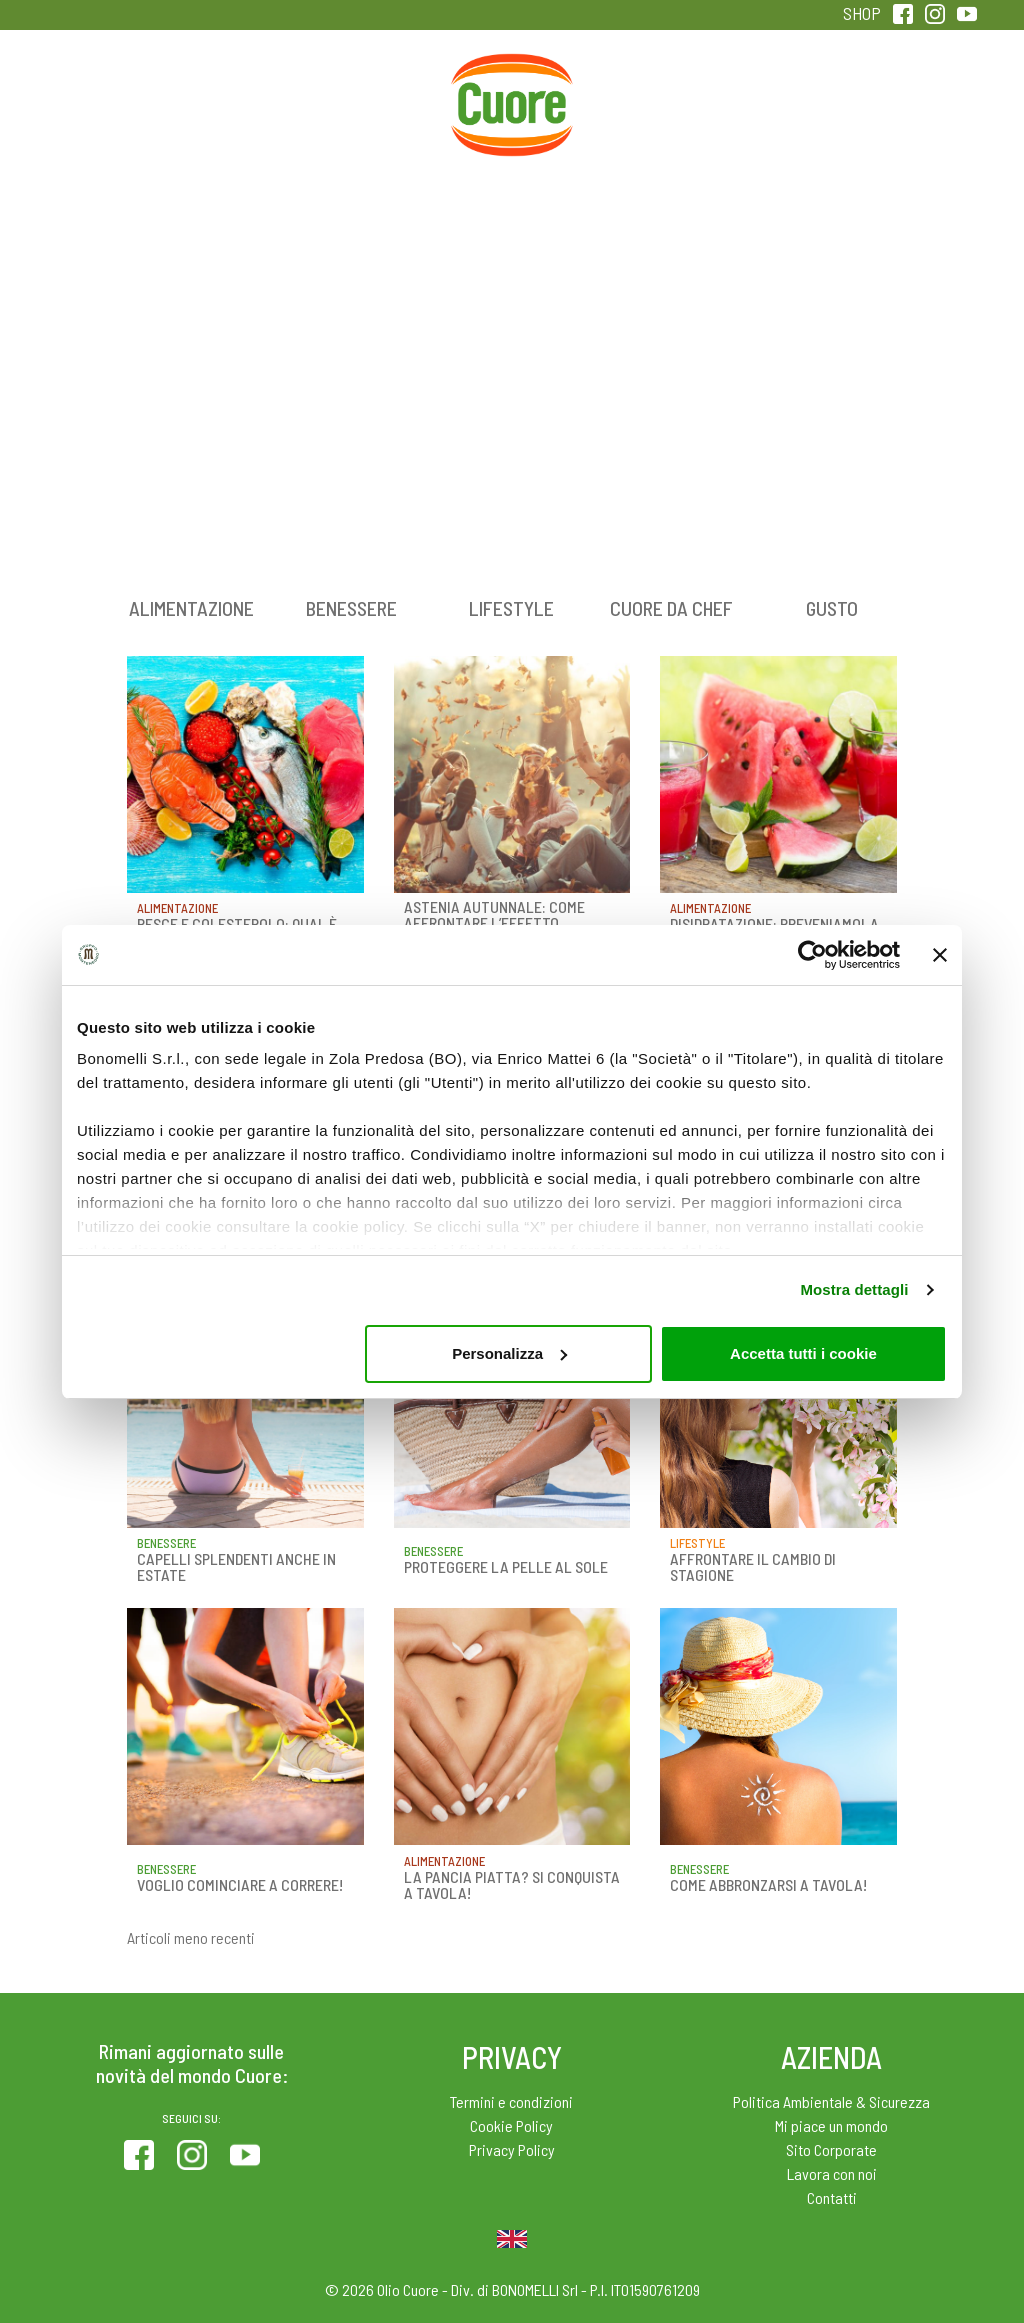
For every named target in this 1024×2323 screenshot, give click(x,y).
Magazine (644, 98)
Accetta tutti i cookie (803, 1353)
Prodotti (113, 98)
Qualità (777, 98)
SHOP (862, 13)
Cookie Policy (511, 2125)
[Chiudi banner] (940, 955)
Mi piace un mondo (831, 2125)
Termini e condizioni (511, 2101)
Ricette (379, 98)
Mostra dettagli (854, 1289)
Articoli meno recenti (191, 1937)
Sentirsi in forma (911, 111)
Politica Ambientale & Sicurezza (831, 2101)
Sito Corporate (831, 2149)
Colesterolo (246, 98)
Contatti (832, 2197)
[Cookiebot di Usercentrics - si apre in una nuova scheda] (812, 955)
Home (512, 76)
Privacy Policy (512, 2149)
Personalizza (509, 1353)
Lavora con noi (832, 2173)
